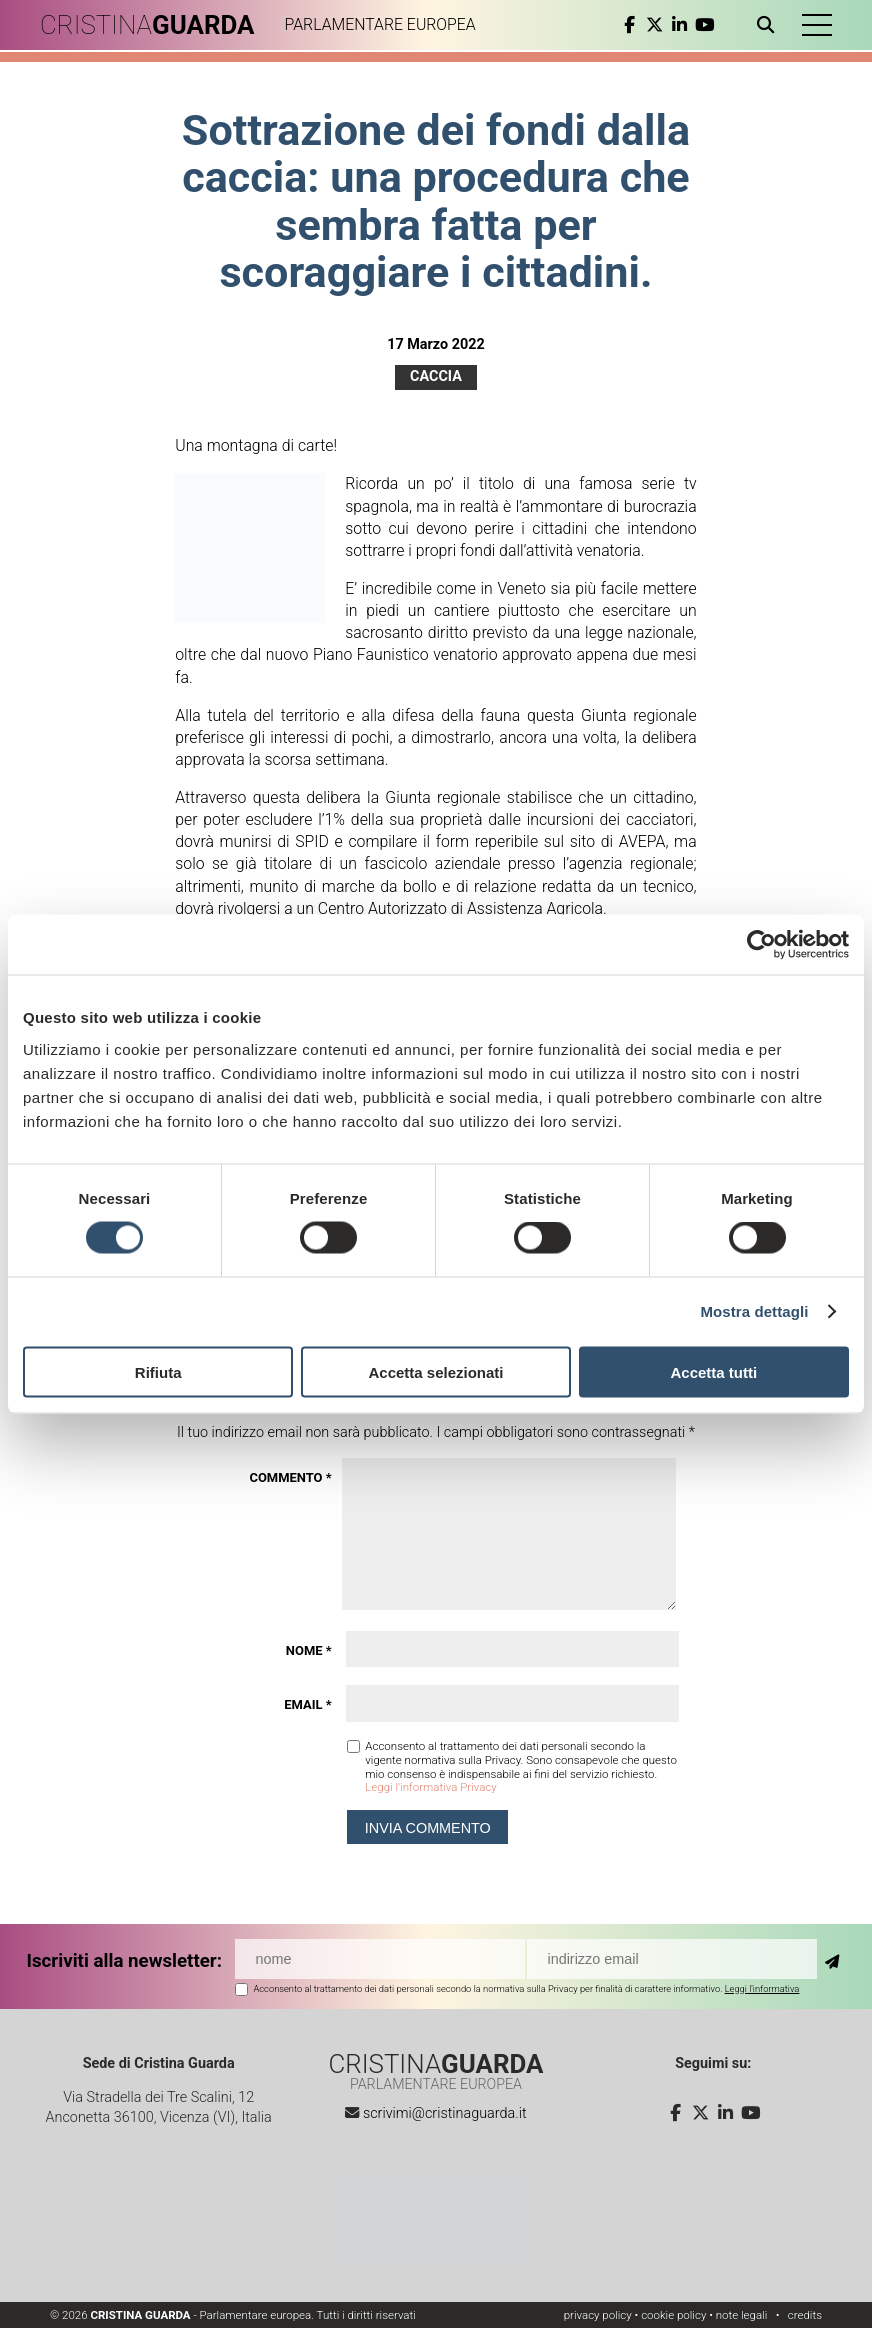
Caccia (436, 376)
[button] (817, 25)
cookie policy (673, 2315)
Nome (309, 1650)
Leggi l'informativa (762, 1988)
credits (805, 2315)
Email (307, 1704)
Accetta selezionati (435, 1371)
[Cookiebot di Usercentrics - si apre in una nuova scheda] (761, 945)
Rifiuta (158, 1371)
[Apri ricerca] (769, 25)
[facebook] (629, 25)
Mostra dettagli (754, 1311)
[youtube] (704, 25)
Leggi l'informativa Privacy (430, 1787)
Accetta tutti (713, 1371)
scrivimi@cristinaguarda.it (445, 2113)
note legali (742, 2315)
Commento (290, 1477)
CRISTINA (147, 25)
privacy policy (598, 2315)
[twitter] (654, 25)
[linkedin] (679, 25)
